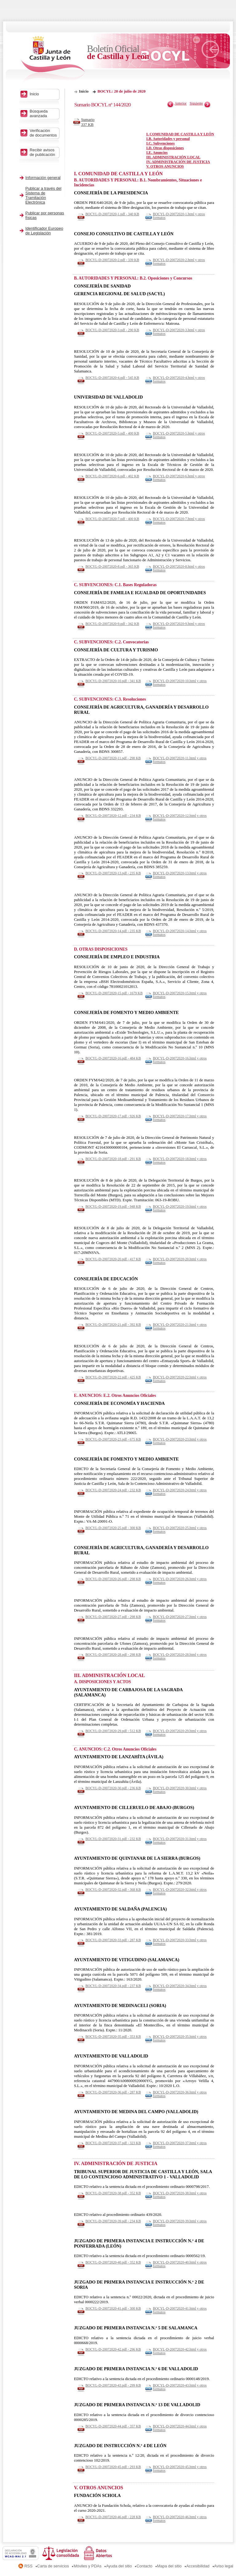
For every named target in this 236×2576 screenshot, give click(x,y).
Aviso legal (223, 2566)
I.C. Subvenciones (160, 143)
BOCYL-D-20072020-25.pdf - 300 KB (113, 1528)
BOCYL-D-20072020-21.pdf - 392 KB (113, 1324)
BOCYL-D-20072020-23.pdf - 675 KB (113, 1439)
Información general (43, 177)
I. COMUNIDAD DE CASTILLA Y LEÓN (180, 134)
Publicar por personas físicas (45, 215)
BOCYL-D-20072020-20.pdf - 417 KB (113, 1259)
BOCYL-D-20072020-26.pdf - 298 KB (113, 1579)
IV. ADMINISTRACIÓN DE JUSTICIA (178, 162)
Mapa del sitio (169, 2566)
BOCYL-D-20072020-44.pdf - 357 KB (113, 2426)
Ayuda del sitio (119, 2566)
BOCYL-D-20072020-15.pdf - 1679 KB (114, 993)
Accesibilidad (198, 2566)
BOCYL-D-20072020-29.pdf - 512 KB (113, 1731)
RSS (28, 2566)
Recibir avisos (44, 152)
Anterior (181, 103)
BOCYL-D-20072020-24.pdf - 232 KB (113, 1490)
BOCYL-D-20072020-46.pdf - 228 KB (113, 2517)
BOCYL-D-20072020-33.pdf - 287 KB (113, 1940)
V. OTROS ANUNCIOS (165, 166)
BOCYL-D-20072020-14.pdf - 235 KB (113, 931)
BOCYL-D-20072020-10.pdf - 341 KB (113, 681)
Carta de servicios (53, 2566)
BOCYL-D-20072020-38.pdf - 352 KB (113, 2193)
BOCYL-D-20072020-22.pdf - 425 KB (113, 1377)
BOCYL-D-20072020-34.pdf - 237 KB (113, 1986)
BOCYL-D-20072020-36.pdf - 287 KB (113, 2092)
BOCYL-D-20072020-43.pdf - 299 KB (113, 2385)
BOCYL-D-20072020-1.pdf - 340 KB (112, 214)
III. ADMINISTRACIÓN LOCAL (173, 157)
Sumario (90, 122)
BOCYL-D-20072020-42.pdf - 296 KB (113, 2349)
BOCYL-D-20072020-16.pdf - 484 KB (113, 1058)
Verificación (44, 132)
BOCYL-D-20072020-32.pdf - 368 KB (113, 1889)
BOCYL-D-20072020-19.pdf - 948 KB (113, 1206)
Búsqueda (44, 113)
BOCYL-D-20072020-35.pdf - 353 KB (113, 2036)
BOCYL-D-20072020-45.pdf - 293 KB (113, 2467)
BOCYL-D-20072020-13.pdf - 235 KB (113, 873)
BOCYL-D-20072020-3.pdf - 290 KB (112, 330)
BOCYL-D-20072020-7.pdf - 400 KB (112, 519)
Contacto (144, 2566)
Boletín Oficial (118, 52)
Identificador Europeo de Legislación (44, 230)
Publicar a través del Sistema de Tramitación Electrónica (43, 195)
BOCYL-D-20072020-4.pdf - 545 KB (112, 378)
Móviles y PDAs (87, 2566)
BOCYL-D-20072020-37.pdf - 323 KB (113, 2143)
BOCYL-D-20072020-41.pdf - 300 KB (113, 2308)
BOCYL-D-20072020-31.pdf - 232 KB (113, 1839)
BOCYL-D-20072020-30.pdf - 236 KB (113, 1788)
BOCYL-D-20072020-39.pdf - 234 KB (113, 2221)
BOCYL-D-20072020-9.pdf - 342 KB (112, 624)
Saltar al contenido (24, 2)
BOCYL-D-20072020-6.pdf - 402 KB (112, 476)
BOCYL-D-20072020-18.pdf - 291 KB (113, 1159)
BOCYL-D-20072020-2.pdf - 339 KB (112, 260)
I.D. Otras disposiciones (165, 148)
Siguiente (196, 103)
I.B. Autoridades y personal (168, 139)
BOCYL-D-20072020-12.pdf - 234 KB (113, 815)
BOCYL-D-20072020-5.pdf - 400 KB (112, 433)
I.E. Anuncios (156, 152)
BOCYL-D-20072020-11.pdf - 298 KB (113, 758)
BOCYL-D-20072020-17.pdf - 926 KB (113, 1116)
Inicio (84, 91)
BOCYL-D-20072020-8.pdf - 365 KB (112, 566)
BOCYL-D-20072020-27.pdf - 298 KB (113, 1617)
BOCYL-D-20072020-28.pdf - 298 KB (113, 1654)
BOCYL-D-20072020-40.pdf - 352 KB (113, 2262)
